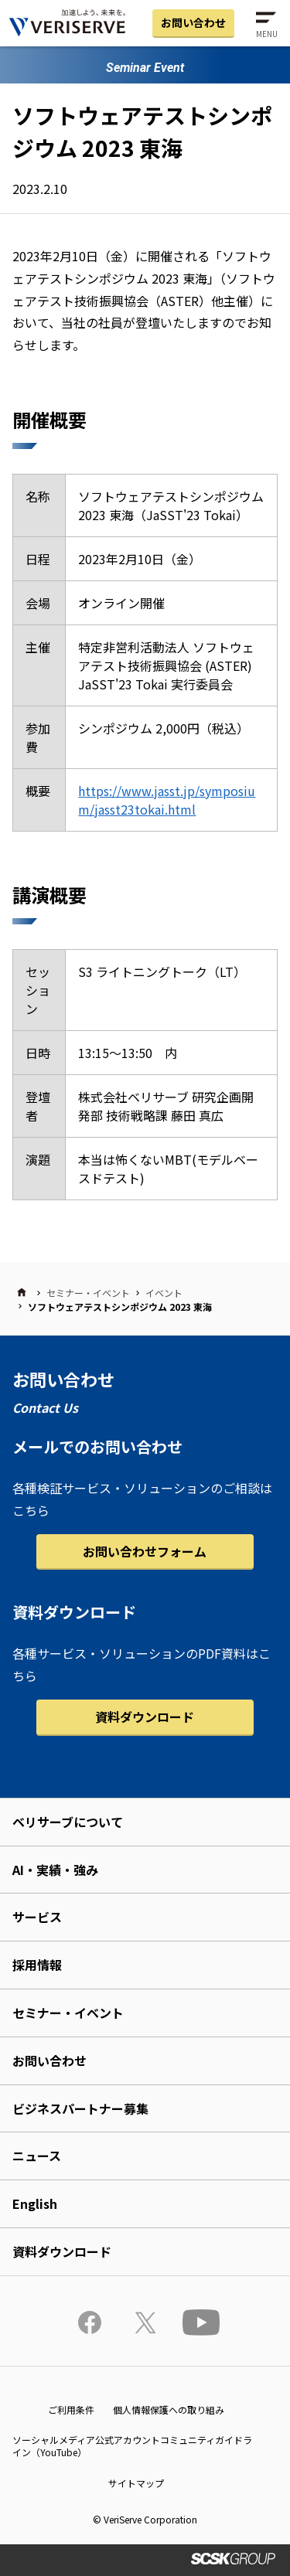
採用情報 (37, 1964)
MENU (267, 33)
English (34, 2203)
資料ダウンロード (144, 1716)
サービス (37, 1916)
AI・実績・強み (55, 1869)
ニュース (36, 2155)
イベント (164, 1292)
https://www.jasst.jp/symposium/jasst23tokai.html (166, 799)
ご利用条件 (71, 2409)
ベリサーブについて (67, 1821)
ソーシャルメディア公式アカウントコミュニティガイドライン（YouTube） (132, 2446)
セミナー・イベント (88, 1292)
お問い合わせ (193, 22)
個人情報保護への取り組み (168, 2409)
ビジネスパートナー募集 (80, 2108)
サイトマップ (136, 2482)
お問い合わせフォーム (144, 1551)
